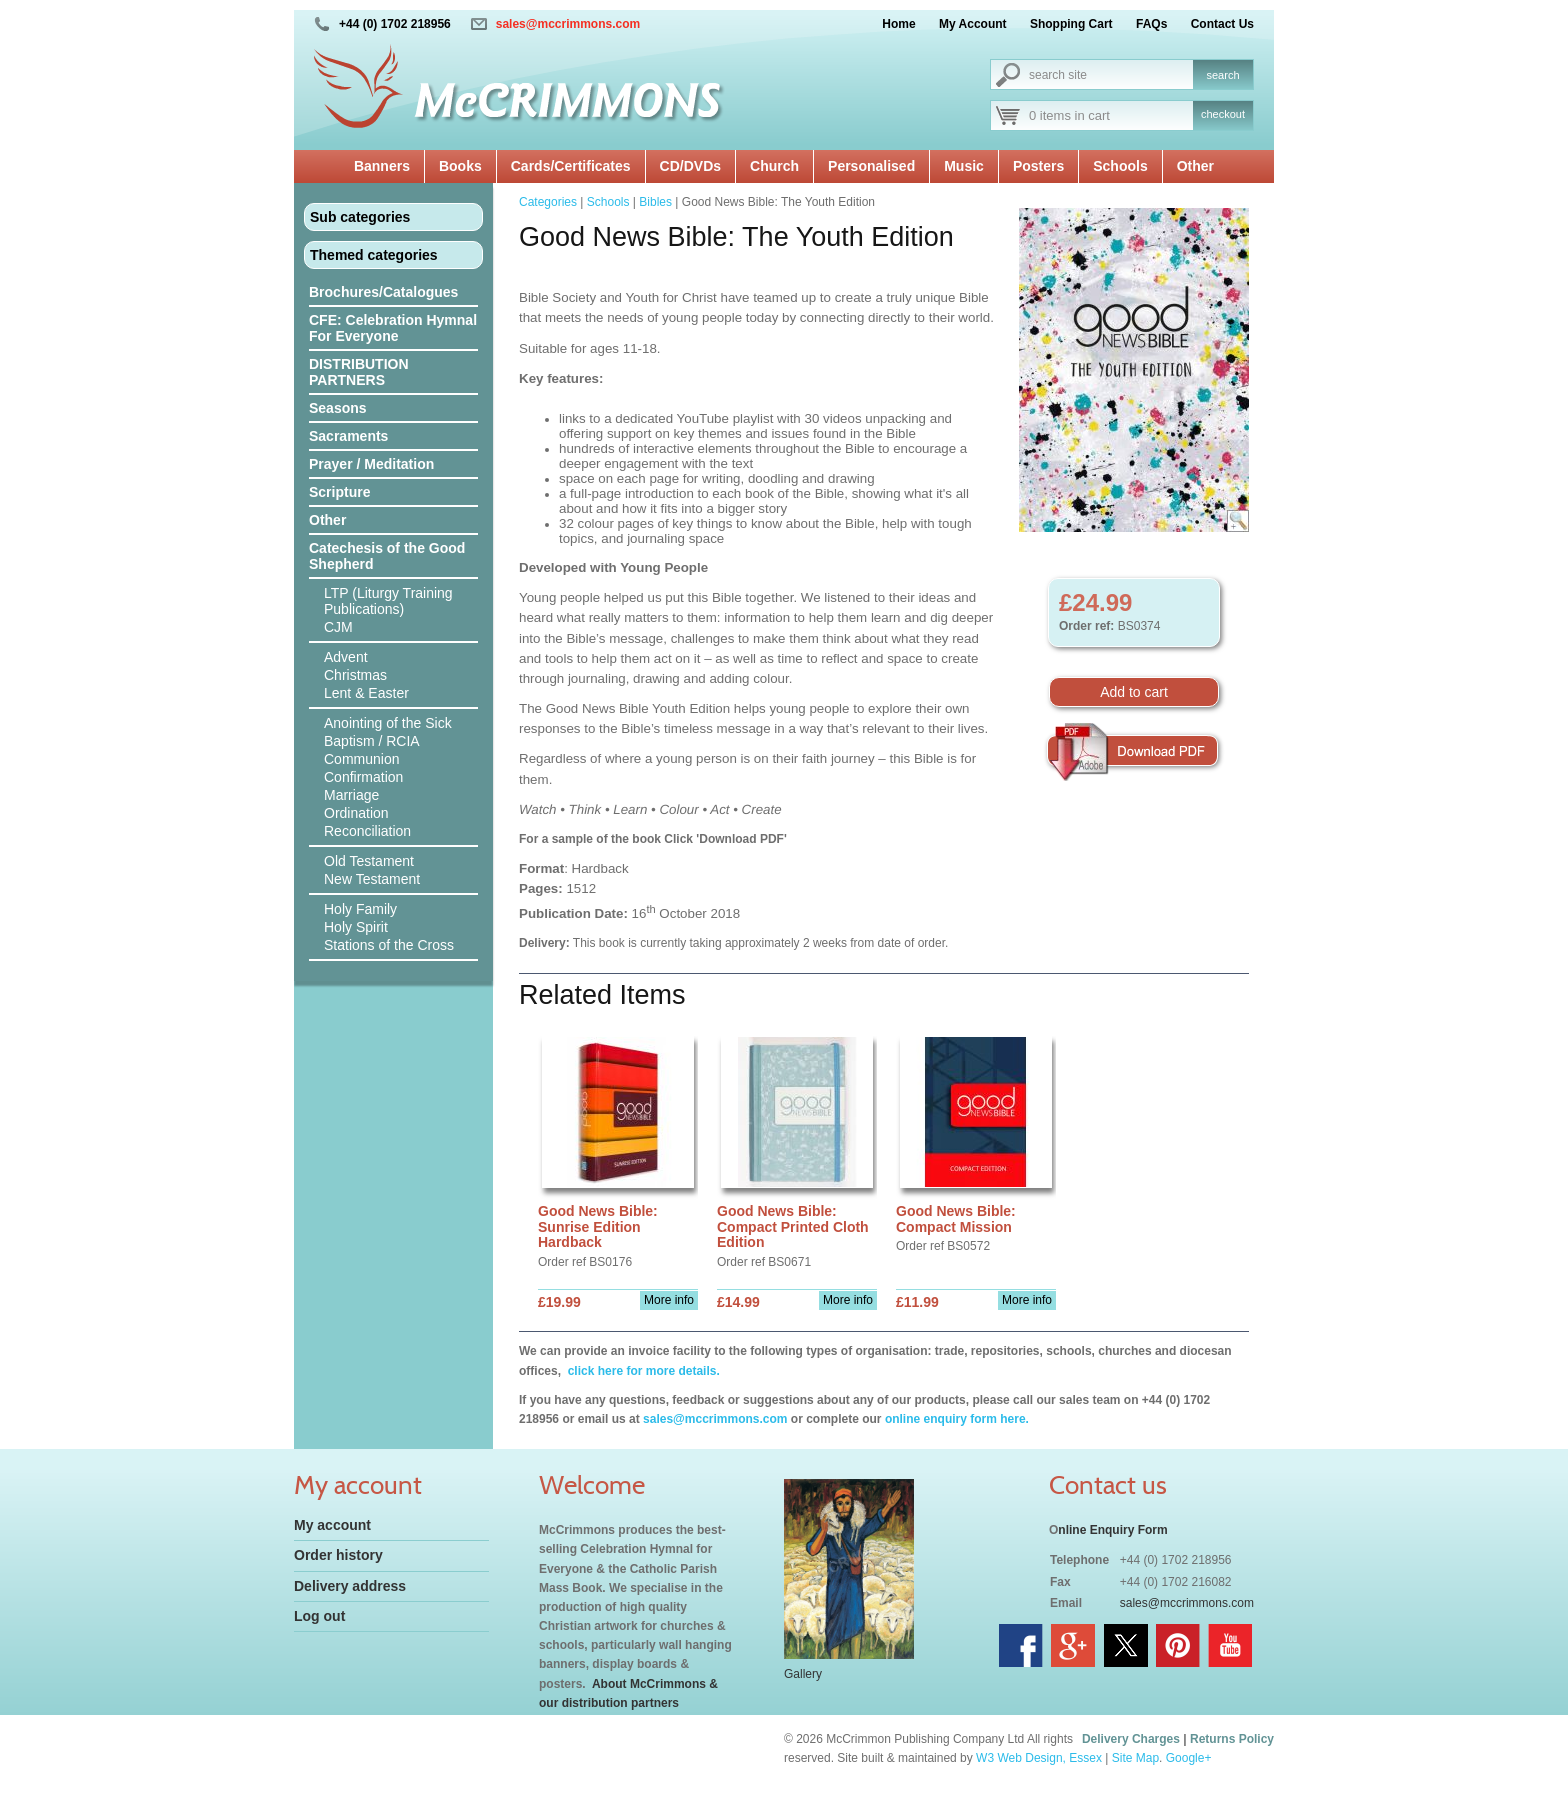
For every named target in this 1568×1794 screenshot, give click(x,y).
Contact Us (1222, 24)
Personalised (871, 166)
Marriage (351, 795)
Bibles (655, 202)
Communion (361, 759)
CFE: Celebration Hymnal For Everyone (393, 328)
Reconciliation (367, 831)
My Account (973, 24)
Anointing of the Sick (388, 723)
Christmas (355, 675)
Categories (548, 202)
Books (460, 166)
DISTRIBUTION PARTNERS (359, 372)
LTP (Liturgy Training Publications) (388, 601)
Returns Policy (1232, 1739)
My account (332, 1525)
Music (964, 166)
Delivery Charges (1131, 1739)
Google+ (1189, 1758)
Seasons (338, 408)
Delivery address (350, 1586)
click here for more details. (641, 1371)
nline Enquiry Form (1112, 1530)
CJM (338, 627)
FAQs (1151, 24)
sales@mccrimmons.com (568, 24)
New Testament (372, 879)
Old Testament (369, 861)
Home (898, 24)
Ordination (356, 813)
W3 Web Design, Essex (1039, 1758)
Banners (382, 166)
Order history (338, 1555)
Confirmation (363, 777)
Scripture (339, 492)
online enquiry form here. (957, 1419)
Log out (319, 1616)
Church (774, 166)
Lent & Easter (366, 693)
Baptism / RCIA (372, 741)
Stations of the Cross (389, 945)
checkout (1223, 114)
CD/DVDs (690, 166)
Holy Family (360, 909)
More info (669, 1300)
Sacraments (348, 436)
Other (1195, 166)
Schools (1120, 166)
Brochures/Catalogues (383, 292)
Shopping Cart (1071, 24)
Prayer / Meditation (371, 464)
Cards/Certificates (571, 166)
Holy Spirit (356, 927)
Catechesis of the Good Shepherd (387, 556)
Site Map (1135, 1758)
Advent (346, 657)
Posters (1038, 166)
